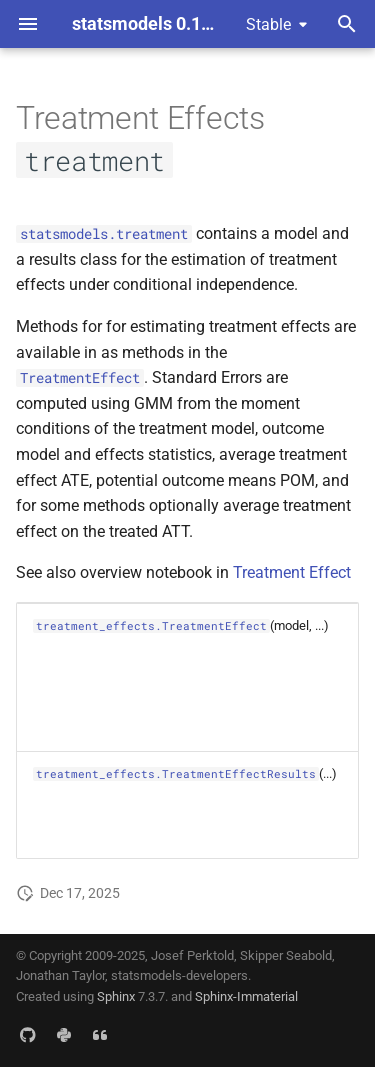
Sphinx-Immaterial (246, 996)
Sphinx (116, 996)
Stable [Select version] (268, 24)
